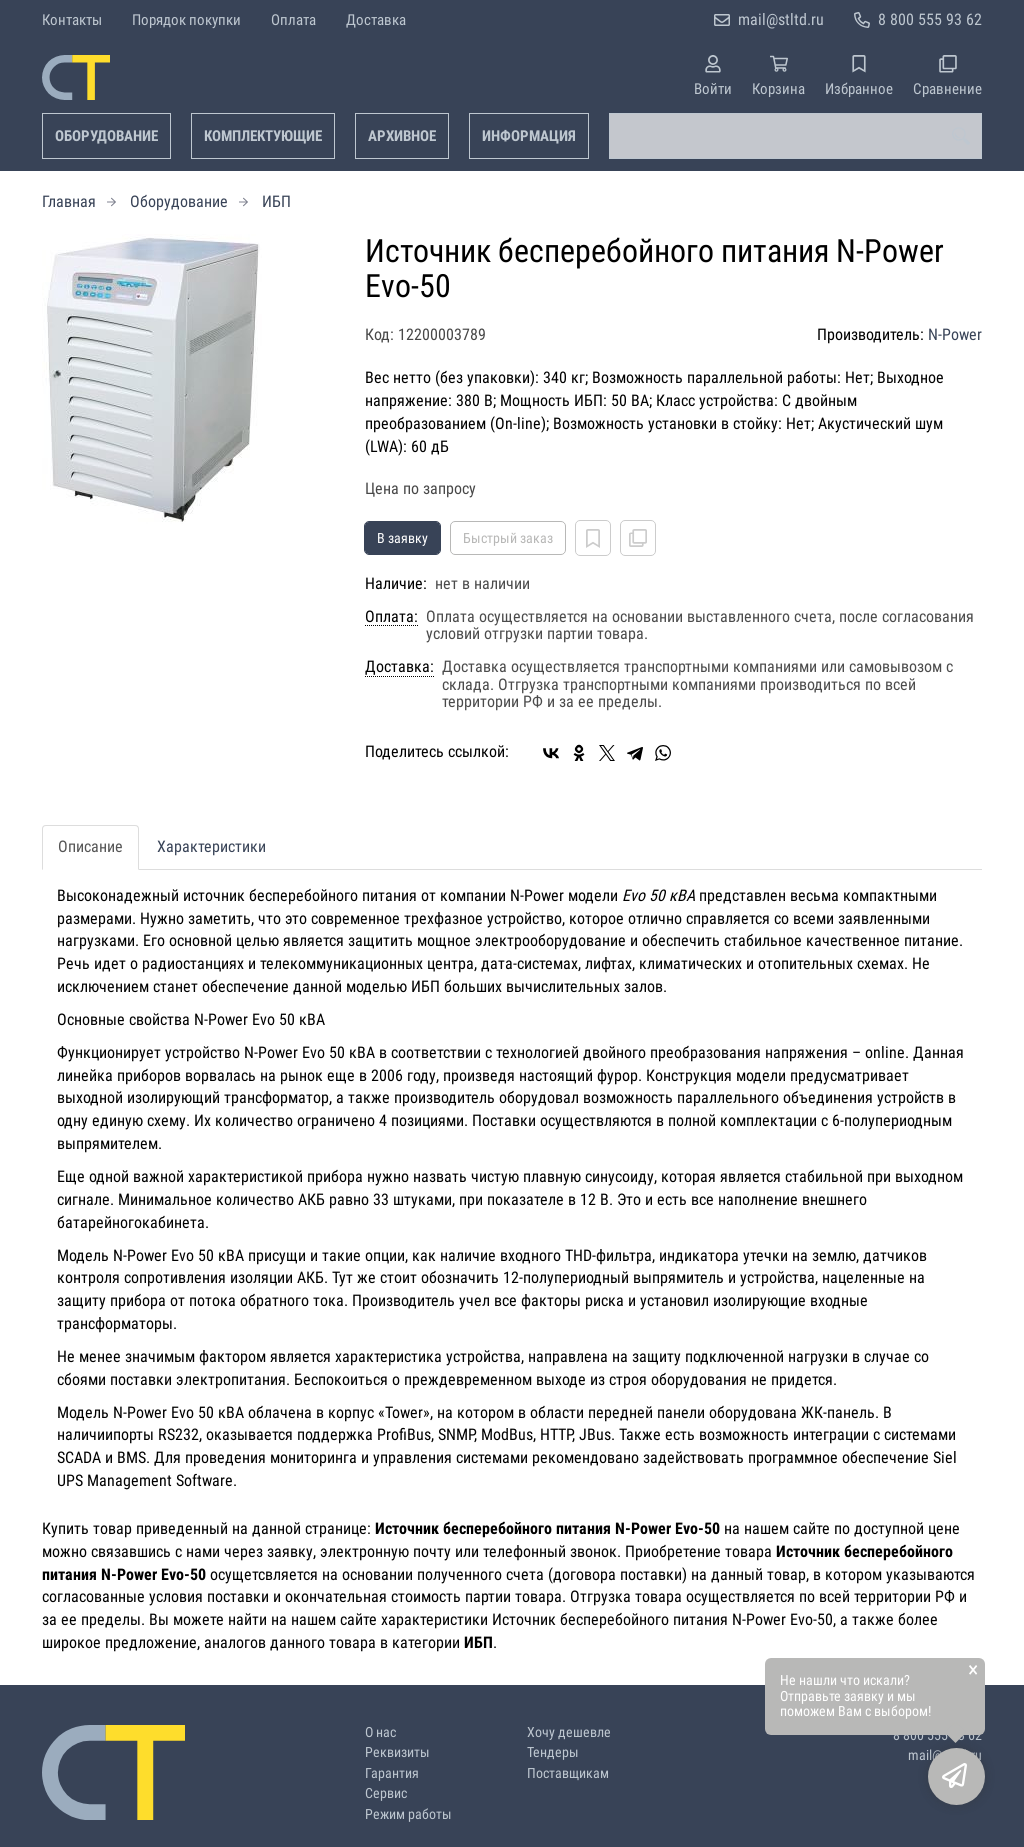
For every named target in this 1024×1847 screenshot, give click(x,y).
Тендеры (553, 1752)
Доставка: (399, 667)
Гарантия (392, 1773)
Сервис (386, 1793)
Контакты (72, 20)
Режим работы (408, 1814)
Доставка (376, 20)
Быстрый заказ (508, 538)
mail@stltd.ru (781, 19)
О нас (380, 1732)
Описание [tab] (90, 846)
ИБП (276, 201)
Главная (69, 201)
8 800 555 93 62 (930, 19)
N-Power (955, 334)
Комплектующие (263, 136)
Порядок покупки (186, 20)
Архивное (402, 136)
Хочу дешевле (569, 1732)
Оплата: (391, 617)
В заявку (402, 538)
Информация (529, 136)
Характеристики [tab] (211, 846)
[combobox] (795, 136)
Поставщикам (568, 1773)
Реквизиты (397, 1752)
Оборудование (106, 136)
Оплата (293, 20)
